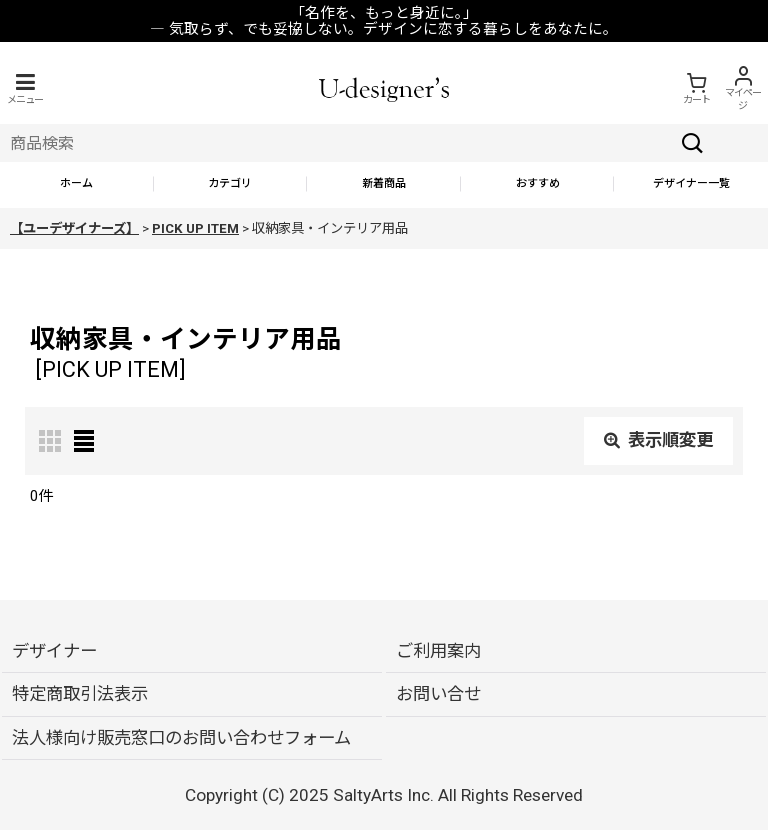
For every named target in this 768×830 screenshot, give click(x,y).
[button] (25, 88)
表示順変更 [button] (658, 440)
